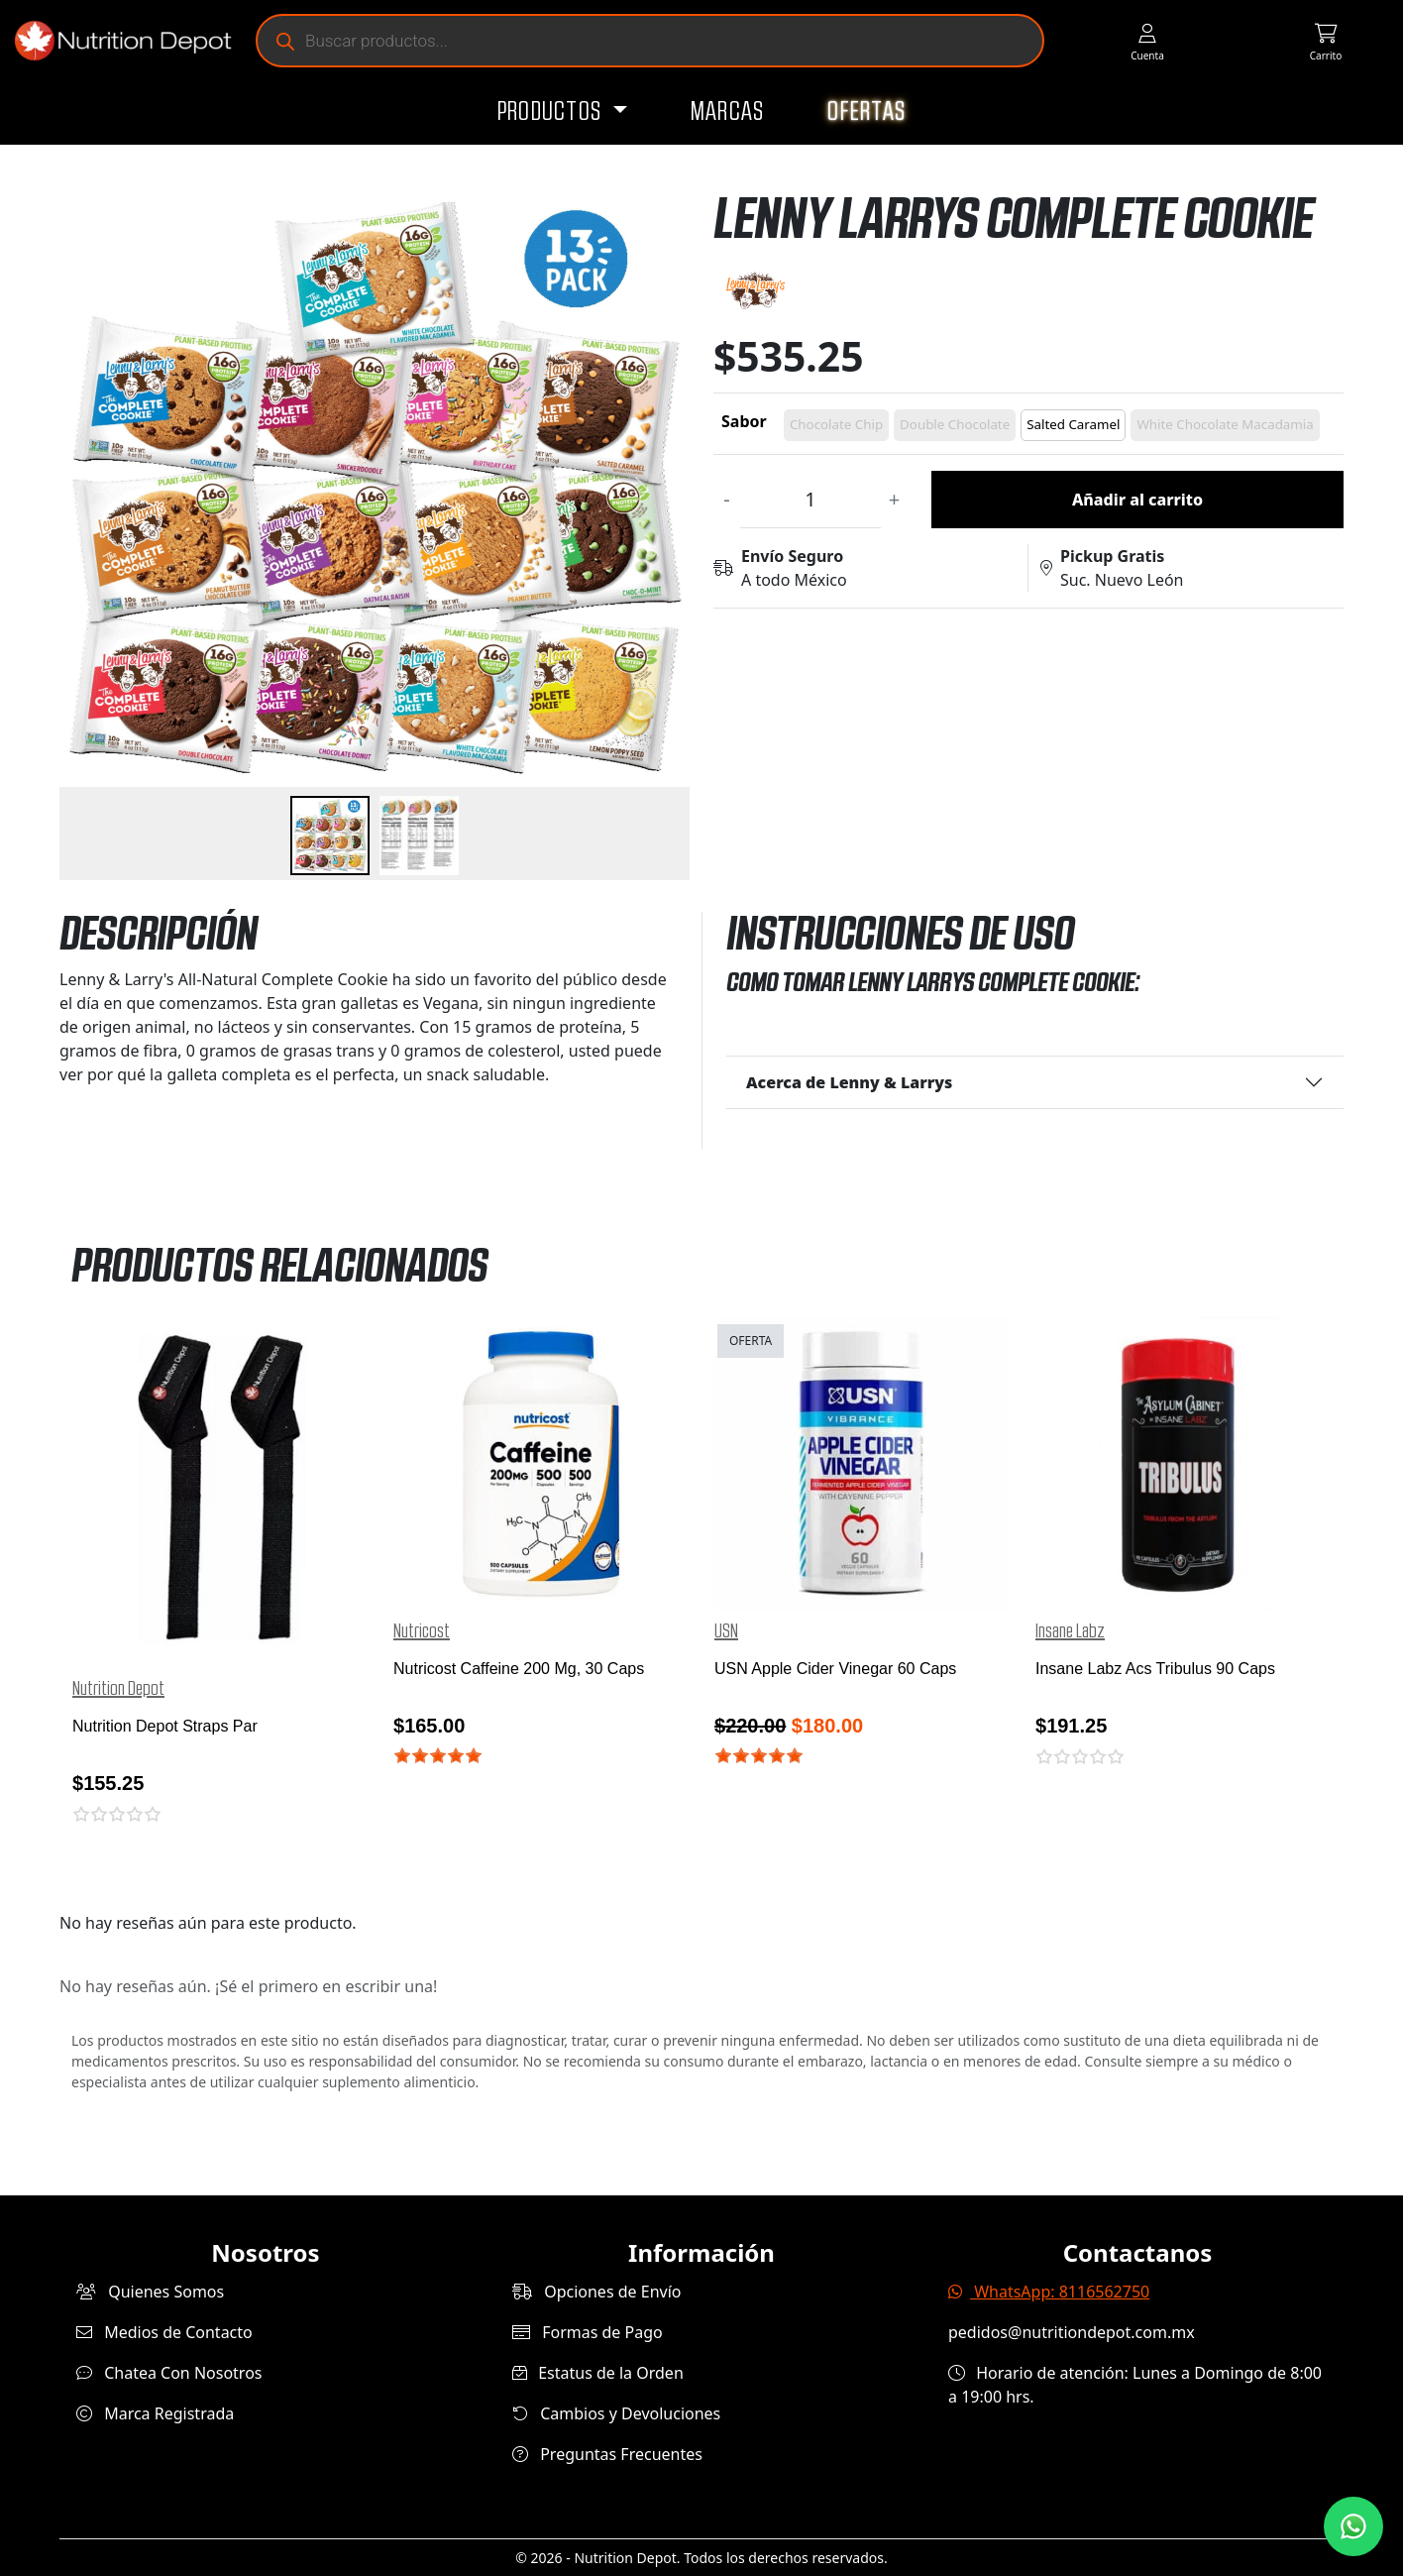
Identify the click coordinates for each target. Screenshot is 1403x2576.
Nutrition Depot (118, 1689)
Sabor (744, 421)
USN (726, 1631)
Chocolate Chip (836, 424)
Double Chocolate (955, 424)
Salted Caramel (1073, 424)
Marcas (728, 112)
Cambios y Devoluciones (616, 2413)
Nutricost (421, 1631)
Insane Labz (1070, 1631)
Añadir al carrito (1137, 499)
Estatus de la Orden (598, 2373)
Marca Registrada (155, 2413)
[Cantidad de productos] (810, 499)
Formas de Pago (587, 2332)
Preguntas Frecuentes (607, 2454)
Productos (552, 112)
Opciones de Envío (596, 2291)
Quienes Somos (150, 2291)
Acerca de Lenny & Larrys (849, 1082)
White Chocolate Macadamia (1224, 424)
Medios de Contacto (164, 2332)
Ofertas (866, 112)
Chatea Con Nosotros (169, 2373)
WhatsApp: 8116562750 (1048, 2291)
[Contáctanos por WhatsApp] (1353, 2526)
